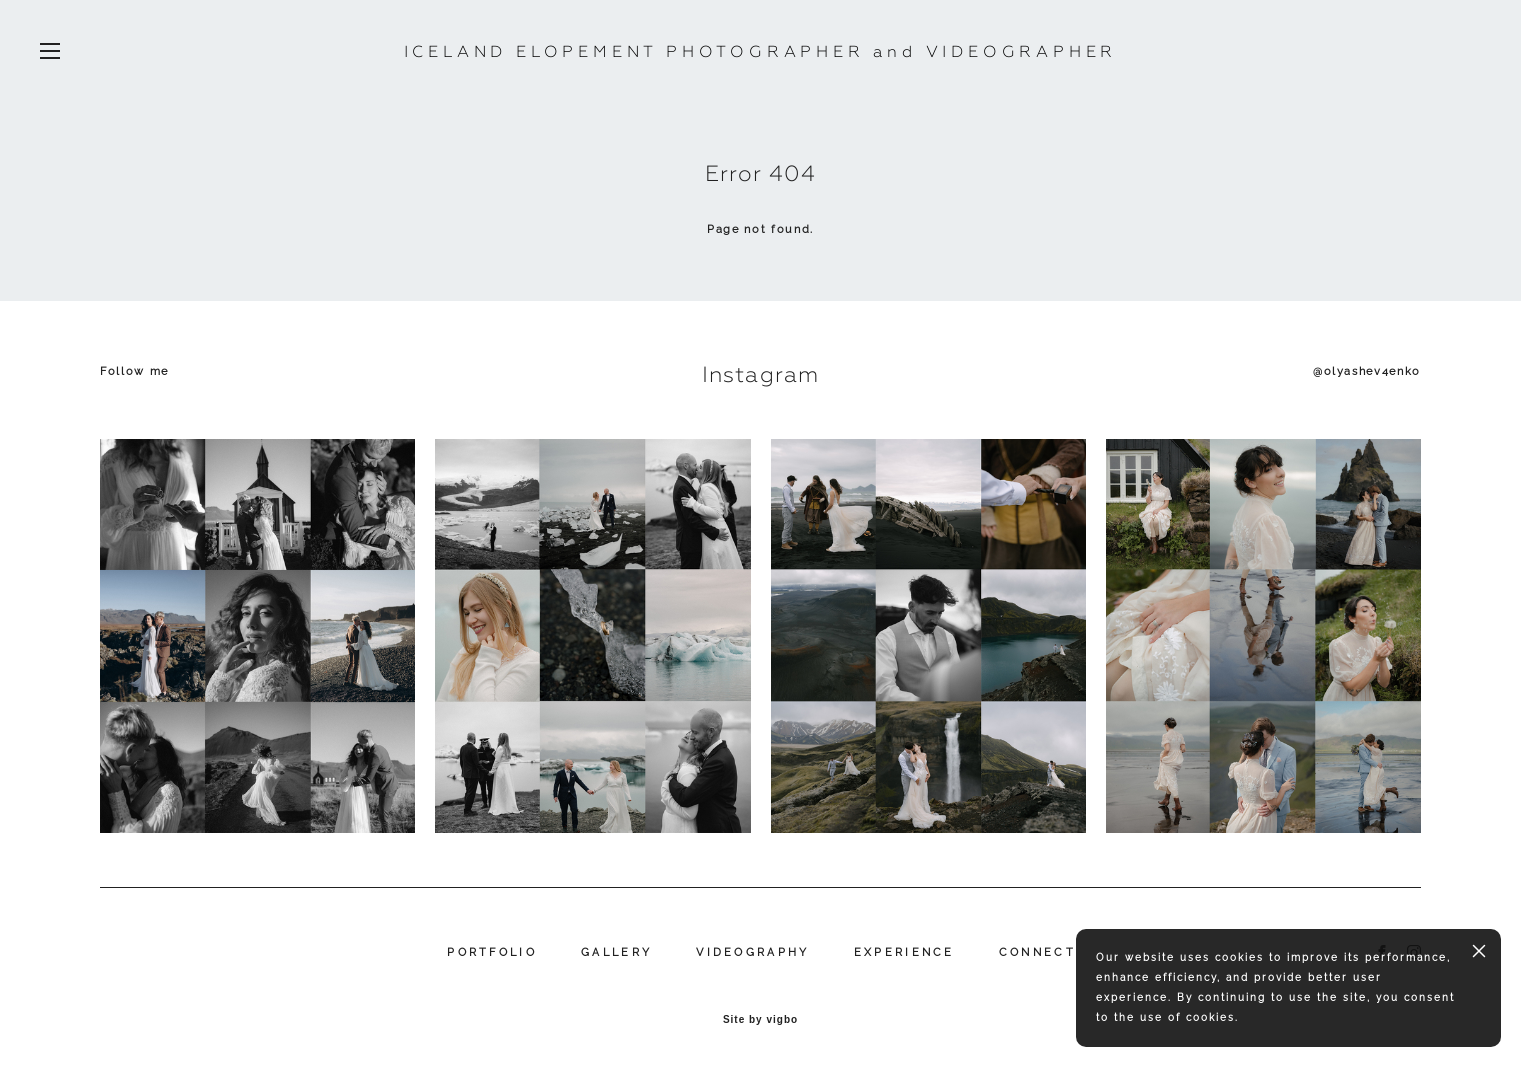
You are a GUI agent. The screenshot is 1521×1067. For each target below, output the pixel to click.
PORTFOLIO (492, 952)
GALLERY (616, 952)
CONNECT (1037, 952)
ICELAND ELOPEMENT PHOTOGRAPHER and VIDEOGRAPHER (761, 52)
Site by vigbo (760, 1020)
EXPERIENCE (904, 952)
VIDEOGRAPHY (752, 952)
